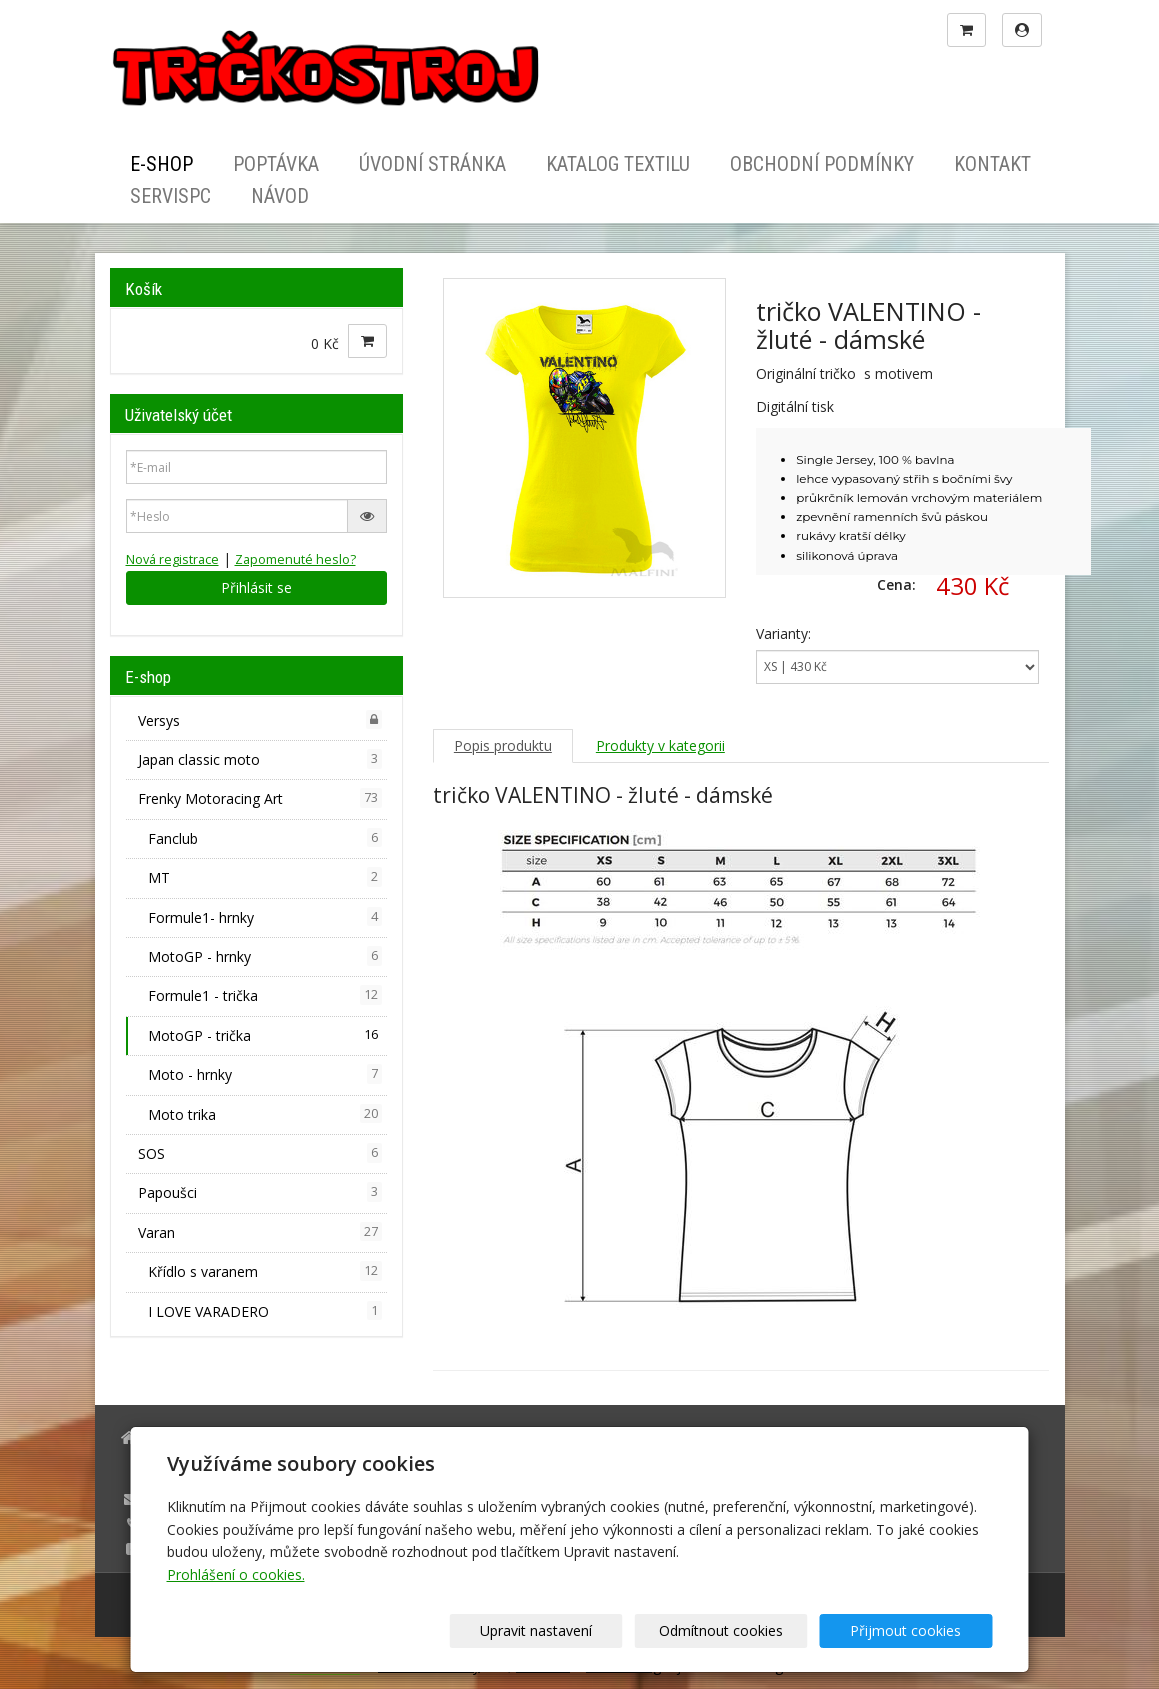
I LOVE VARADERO (265, 1311)
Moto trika (265, 1114)
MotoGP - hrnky (265, 956)
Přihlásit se (256, 587)
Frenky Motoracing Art (260, 798)
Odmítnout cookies (751, 1630)
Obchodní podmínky (822, 164)
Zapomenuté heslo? (295, 559)
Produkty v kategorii (660, 745)
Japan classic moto (260, 759)
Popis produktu (503, 745)
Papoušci (260, 1192)
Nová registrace (172, 559)
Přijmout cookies (916, 1630)
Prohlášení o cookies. (236, 1574)
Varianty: (783, 633)
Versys (260, 720)
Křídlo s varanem (265, 1271)
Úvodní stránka (432, 164)
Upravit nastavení (586, 1630)
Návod (280, 196)
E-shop (161, 164)
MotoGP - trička (265, 1035)
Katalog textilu (618, 164)
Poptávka (276, 164)
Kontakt (992, 164)
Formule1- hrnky (265, 917)
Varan (260, 1232)
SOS (260, 1153)
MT (265, 877)
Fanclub (265, 838)
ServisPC (170, 196)
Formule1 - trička (265, 995)
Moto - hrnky (265, 1074)
